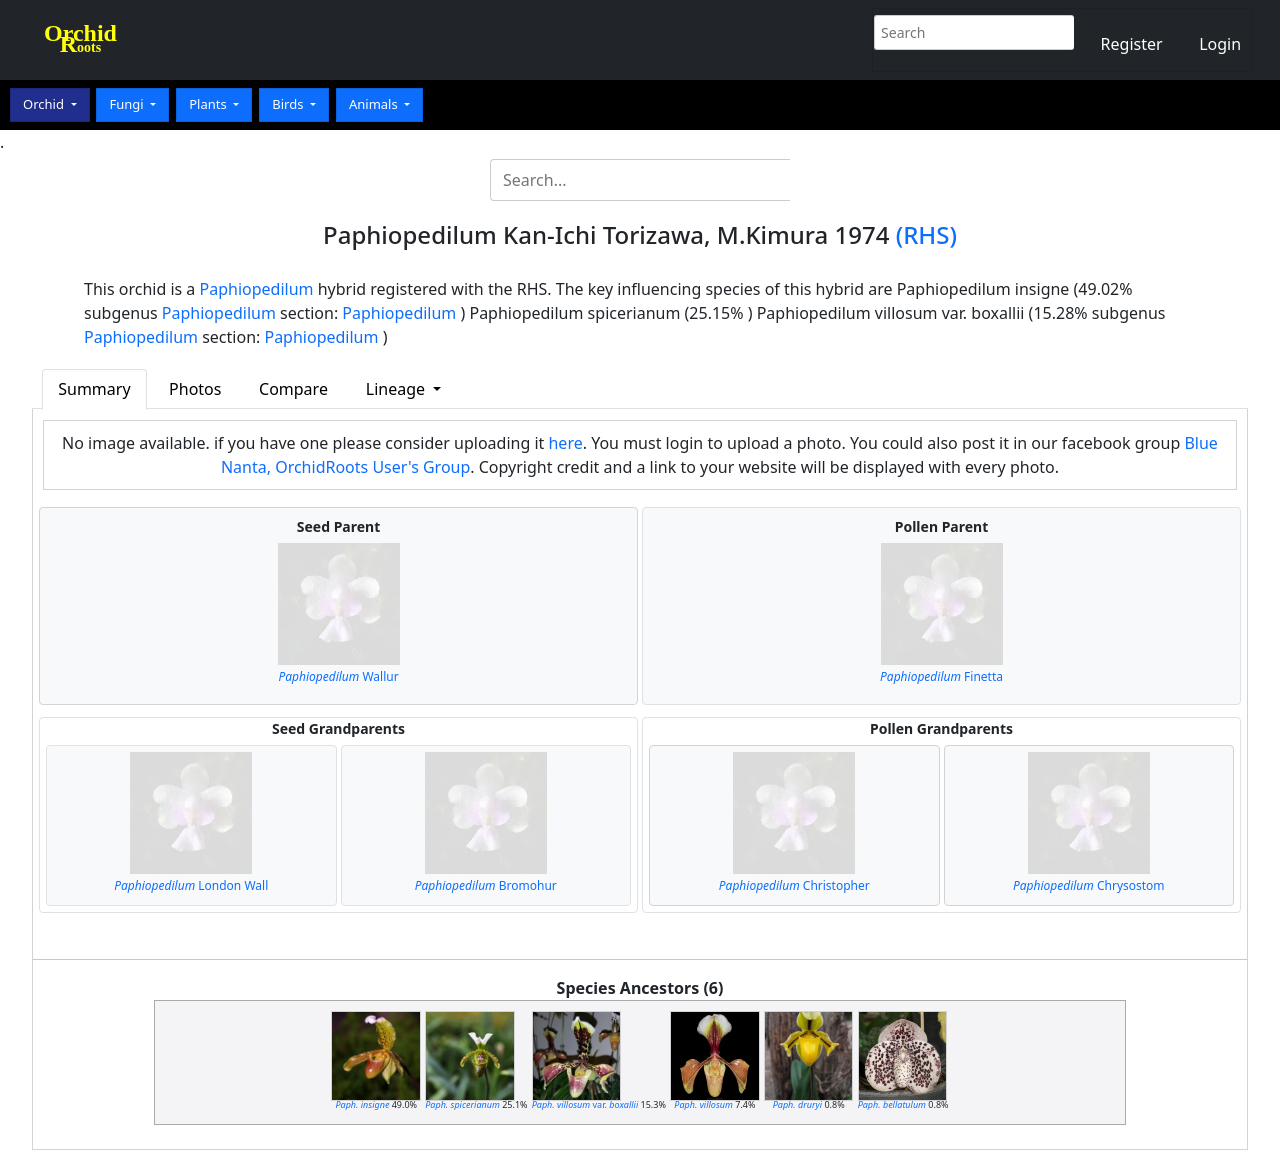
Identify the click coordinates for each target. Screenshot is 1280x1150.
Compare (293, 389)
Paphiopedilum (257, 289)
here (565, 443)
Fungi (128, 104)
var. (585, 1104)
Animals (375, 104)
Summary (94, 389)
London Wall (191, 885)
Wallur (338, 676)
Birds (289, 104)
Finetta (941, 676)
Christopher (794, 885)
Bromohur (486, 885)
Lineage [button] (397, 389)
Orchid (45, 104)
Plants (209, 104)
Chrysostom (1089, 885)
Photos (195, 389)
